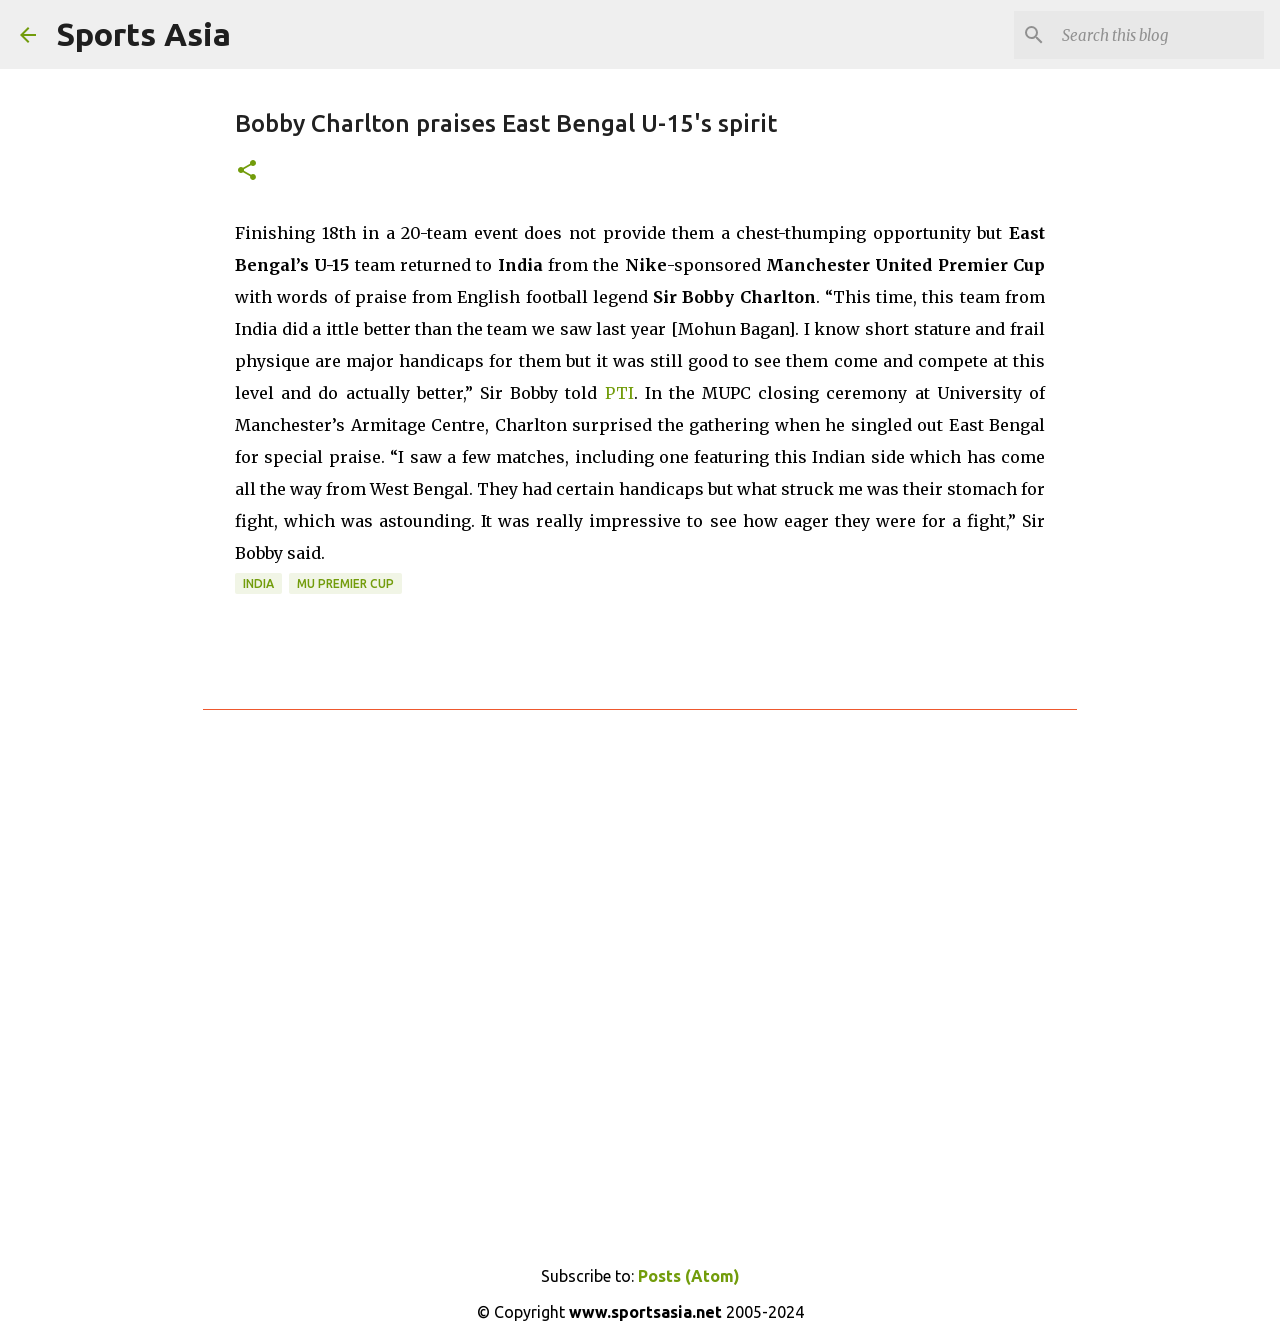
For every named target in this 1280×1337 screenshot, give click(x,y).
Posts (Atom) (689, 1276)
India (258, 583)
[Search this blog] (1159, 35)
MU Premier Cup (345, 583)
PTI (619, 393)
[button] (247, 171)
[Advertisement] (640, 968)
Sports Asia (143, 34)
